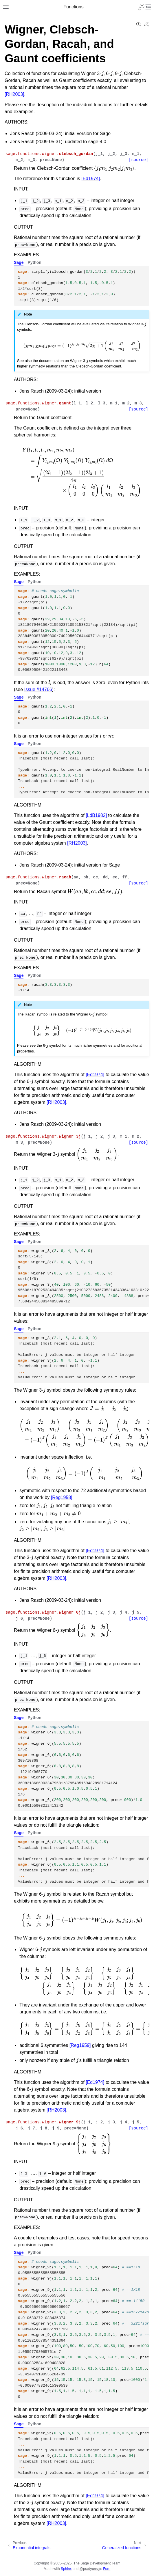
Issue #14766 (38, 689)
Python (34, 262)
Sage (18, 262)
